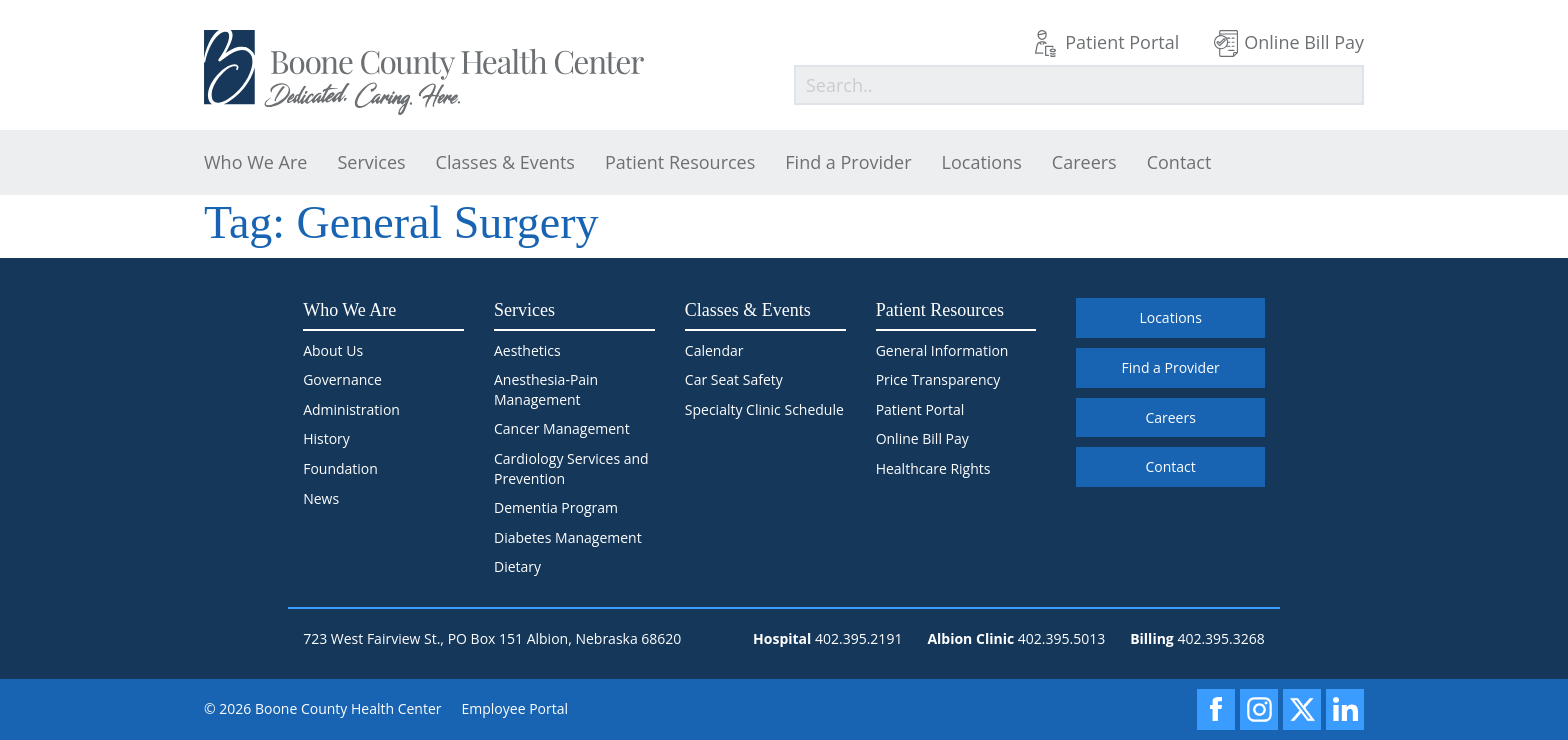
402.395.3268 (1220, 638)
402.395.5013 (1061, 638)
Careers (1084, 162)
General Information (942, 350)
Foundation (340, 468)
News (321, 498)
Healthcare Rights (933, 468)
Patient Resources (680, 162)
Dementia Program (556, 507)
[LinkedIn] (1345, 709)
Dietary (517, 566)
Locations (982, 162)
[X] (1302, 709)
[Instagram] (1259, 709)
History (326, 438)
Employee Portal (515, 708)
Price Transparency (938, 379)
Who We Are (255, 162)
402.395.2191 (858, 638)
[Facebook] (1216, 709)
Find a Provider (848, 162)
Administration (351, 409)
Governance (342, 379)
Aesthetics (527, 350)
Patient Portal (1122, 42)
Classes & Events (505, 162)
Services (371, 162)
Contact (1179, 162)
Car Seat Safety (734, 379)
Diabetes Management (568, 537)
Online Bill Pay (1304, 42)
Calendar (714, 350)
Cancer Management (562, 428)
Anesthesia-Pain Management (546, 389)
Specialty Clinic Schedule (764, 409)
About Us (333, 350)
